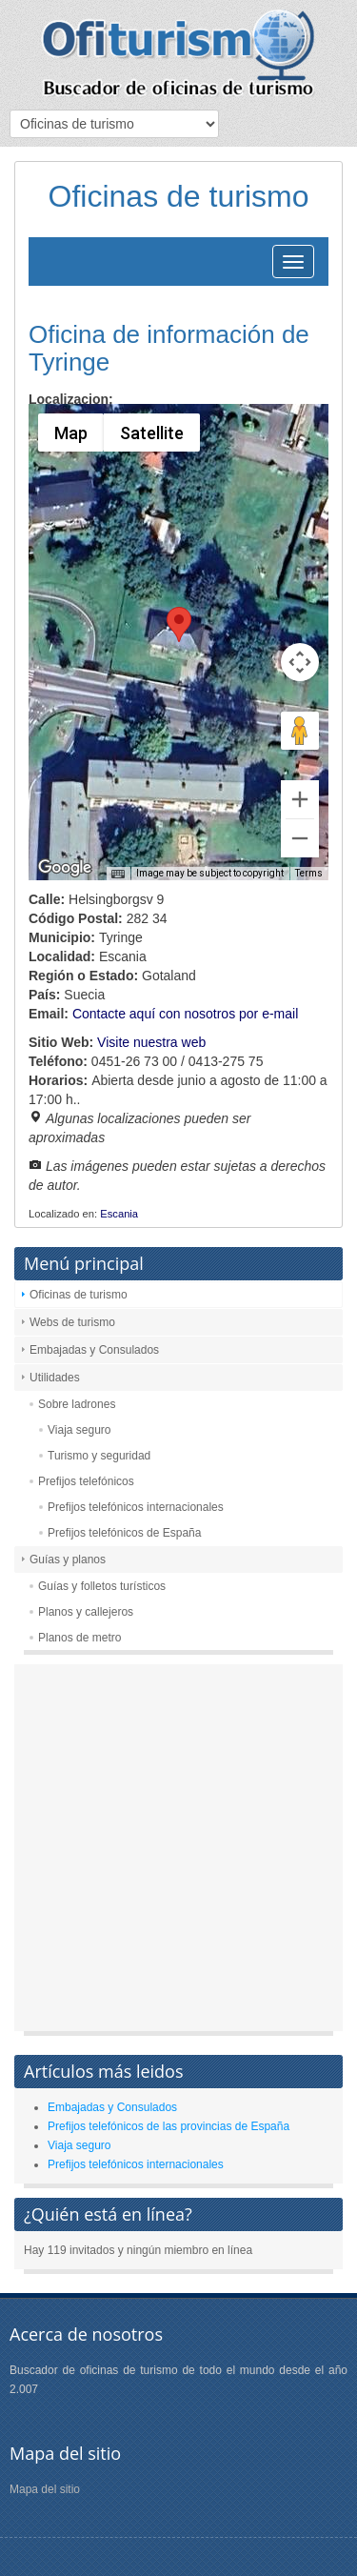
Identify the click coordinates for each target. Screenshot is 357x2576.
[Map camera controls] (300, 662)
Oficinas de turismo (79, 1294)
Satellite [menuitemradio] (151, 433)
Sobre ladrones (76, 1404)
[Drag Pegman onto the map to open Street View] (300, 731)
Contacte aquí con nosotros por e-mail (185, 1013)
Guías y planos (68, 1559)
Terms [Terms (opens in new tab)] (309, 873)
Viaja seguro (79, 1430)
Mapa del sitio (45, 2489)
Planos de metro (79, 1637)
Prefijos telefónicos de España (124, 1533)
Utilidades (55, 1377)
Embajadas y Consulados (94, 1350)
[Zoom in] (300, 799)
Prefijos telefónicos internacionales (136, 1507)
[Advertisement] (178, 1852)
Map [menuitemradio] (70, 433)
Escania (119, 1213)
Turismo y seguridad (99, 1455)
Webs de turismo (72, 1322)
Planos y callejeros (85, 1612)
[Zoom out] (300, 838)
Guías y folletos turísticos (102, 1586)
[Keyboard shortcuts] (118, 874)
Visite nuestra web (151, 1042)
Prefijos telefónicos (86, 1481)
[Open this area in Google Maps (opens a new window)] (64, 867)
